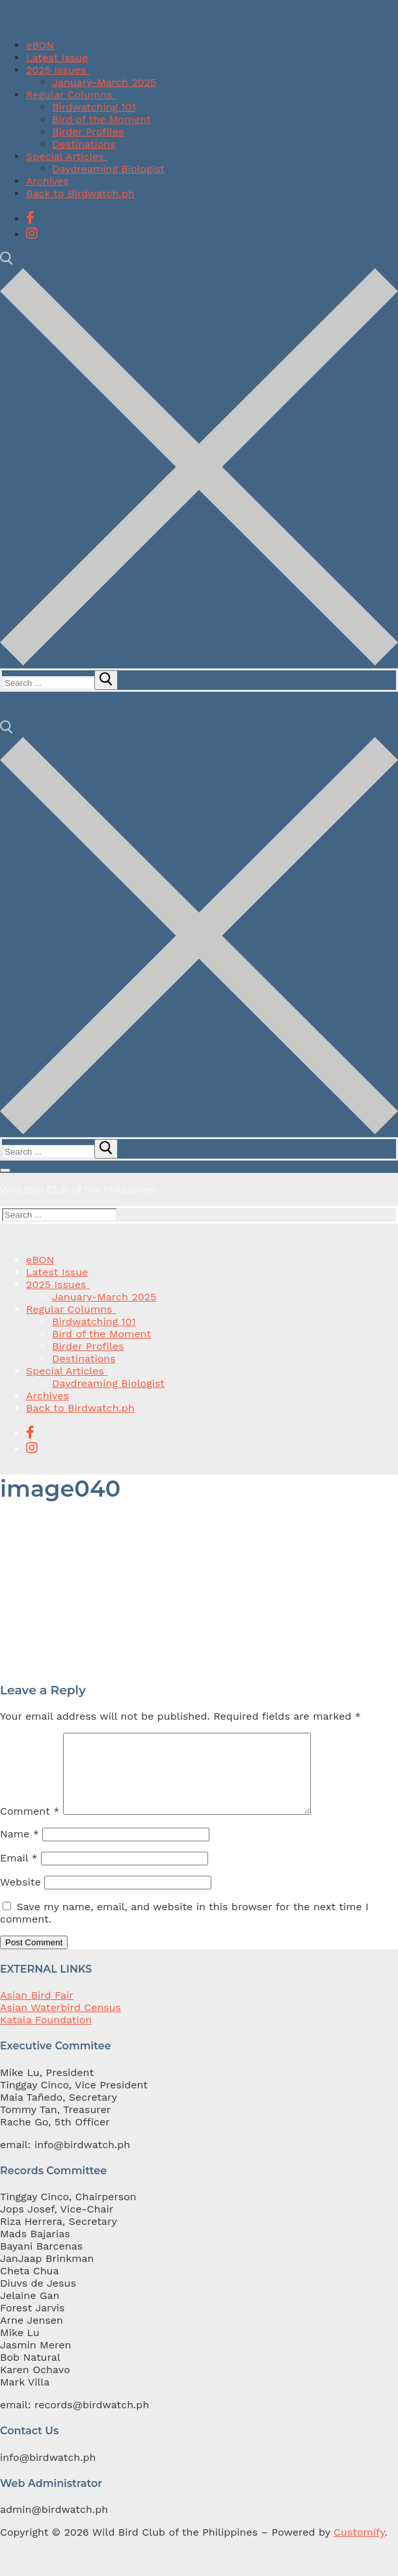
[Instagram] (32, 233)
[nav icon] (5, 1170)
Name (19, 1849)
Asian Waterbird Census (60, 2023)
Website (20, 1897)
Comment (29, 1826)
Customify (359, 2548)
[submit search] (106, 680)
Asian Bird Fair (36, 2010)
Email (19, 1873)
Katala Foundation (46, 2035)
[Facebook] (30, 218)
